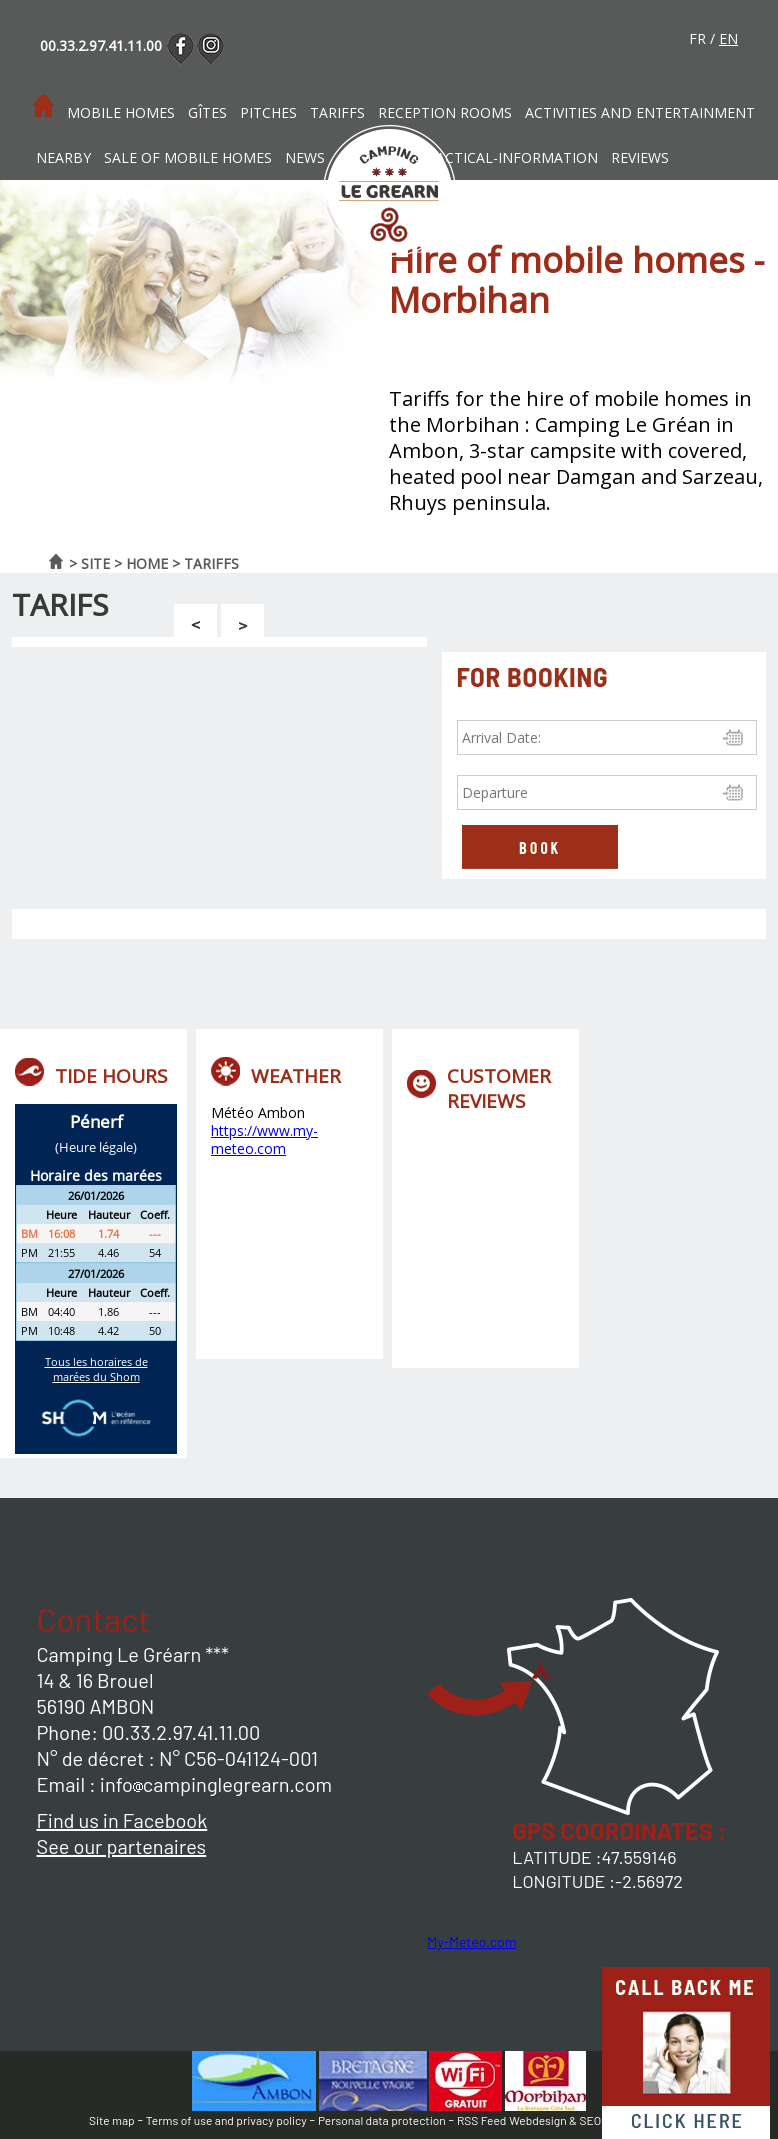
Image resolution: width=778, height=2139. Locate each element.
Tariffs (337, 112)
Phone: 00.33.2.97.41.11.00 (149, 1732)
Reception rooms (445, 112)
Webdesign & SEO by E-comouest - (599, 2120)
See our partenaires (122, 1846)
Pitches (268, 112)
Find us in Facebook (122, 1820)
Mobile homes (121, 112)
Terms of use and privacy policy (226, 2120)
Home (147, 563)
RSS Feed (481, 2120)
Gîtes (207, 112)
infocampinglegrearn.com (216, 1784)
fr (697, 38)
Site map (112, 2120)
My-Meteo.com (471, 1941)
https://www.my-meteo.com (264, 1139)
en (728, 38)
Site (95, 563)
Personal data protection (382, 2120)
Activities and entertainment (640, 112)
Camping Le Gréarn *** (133, 1654)
